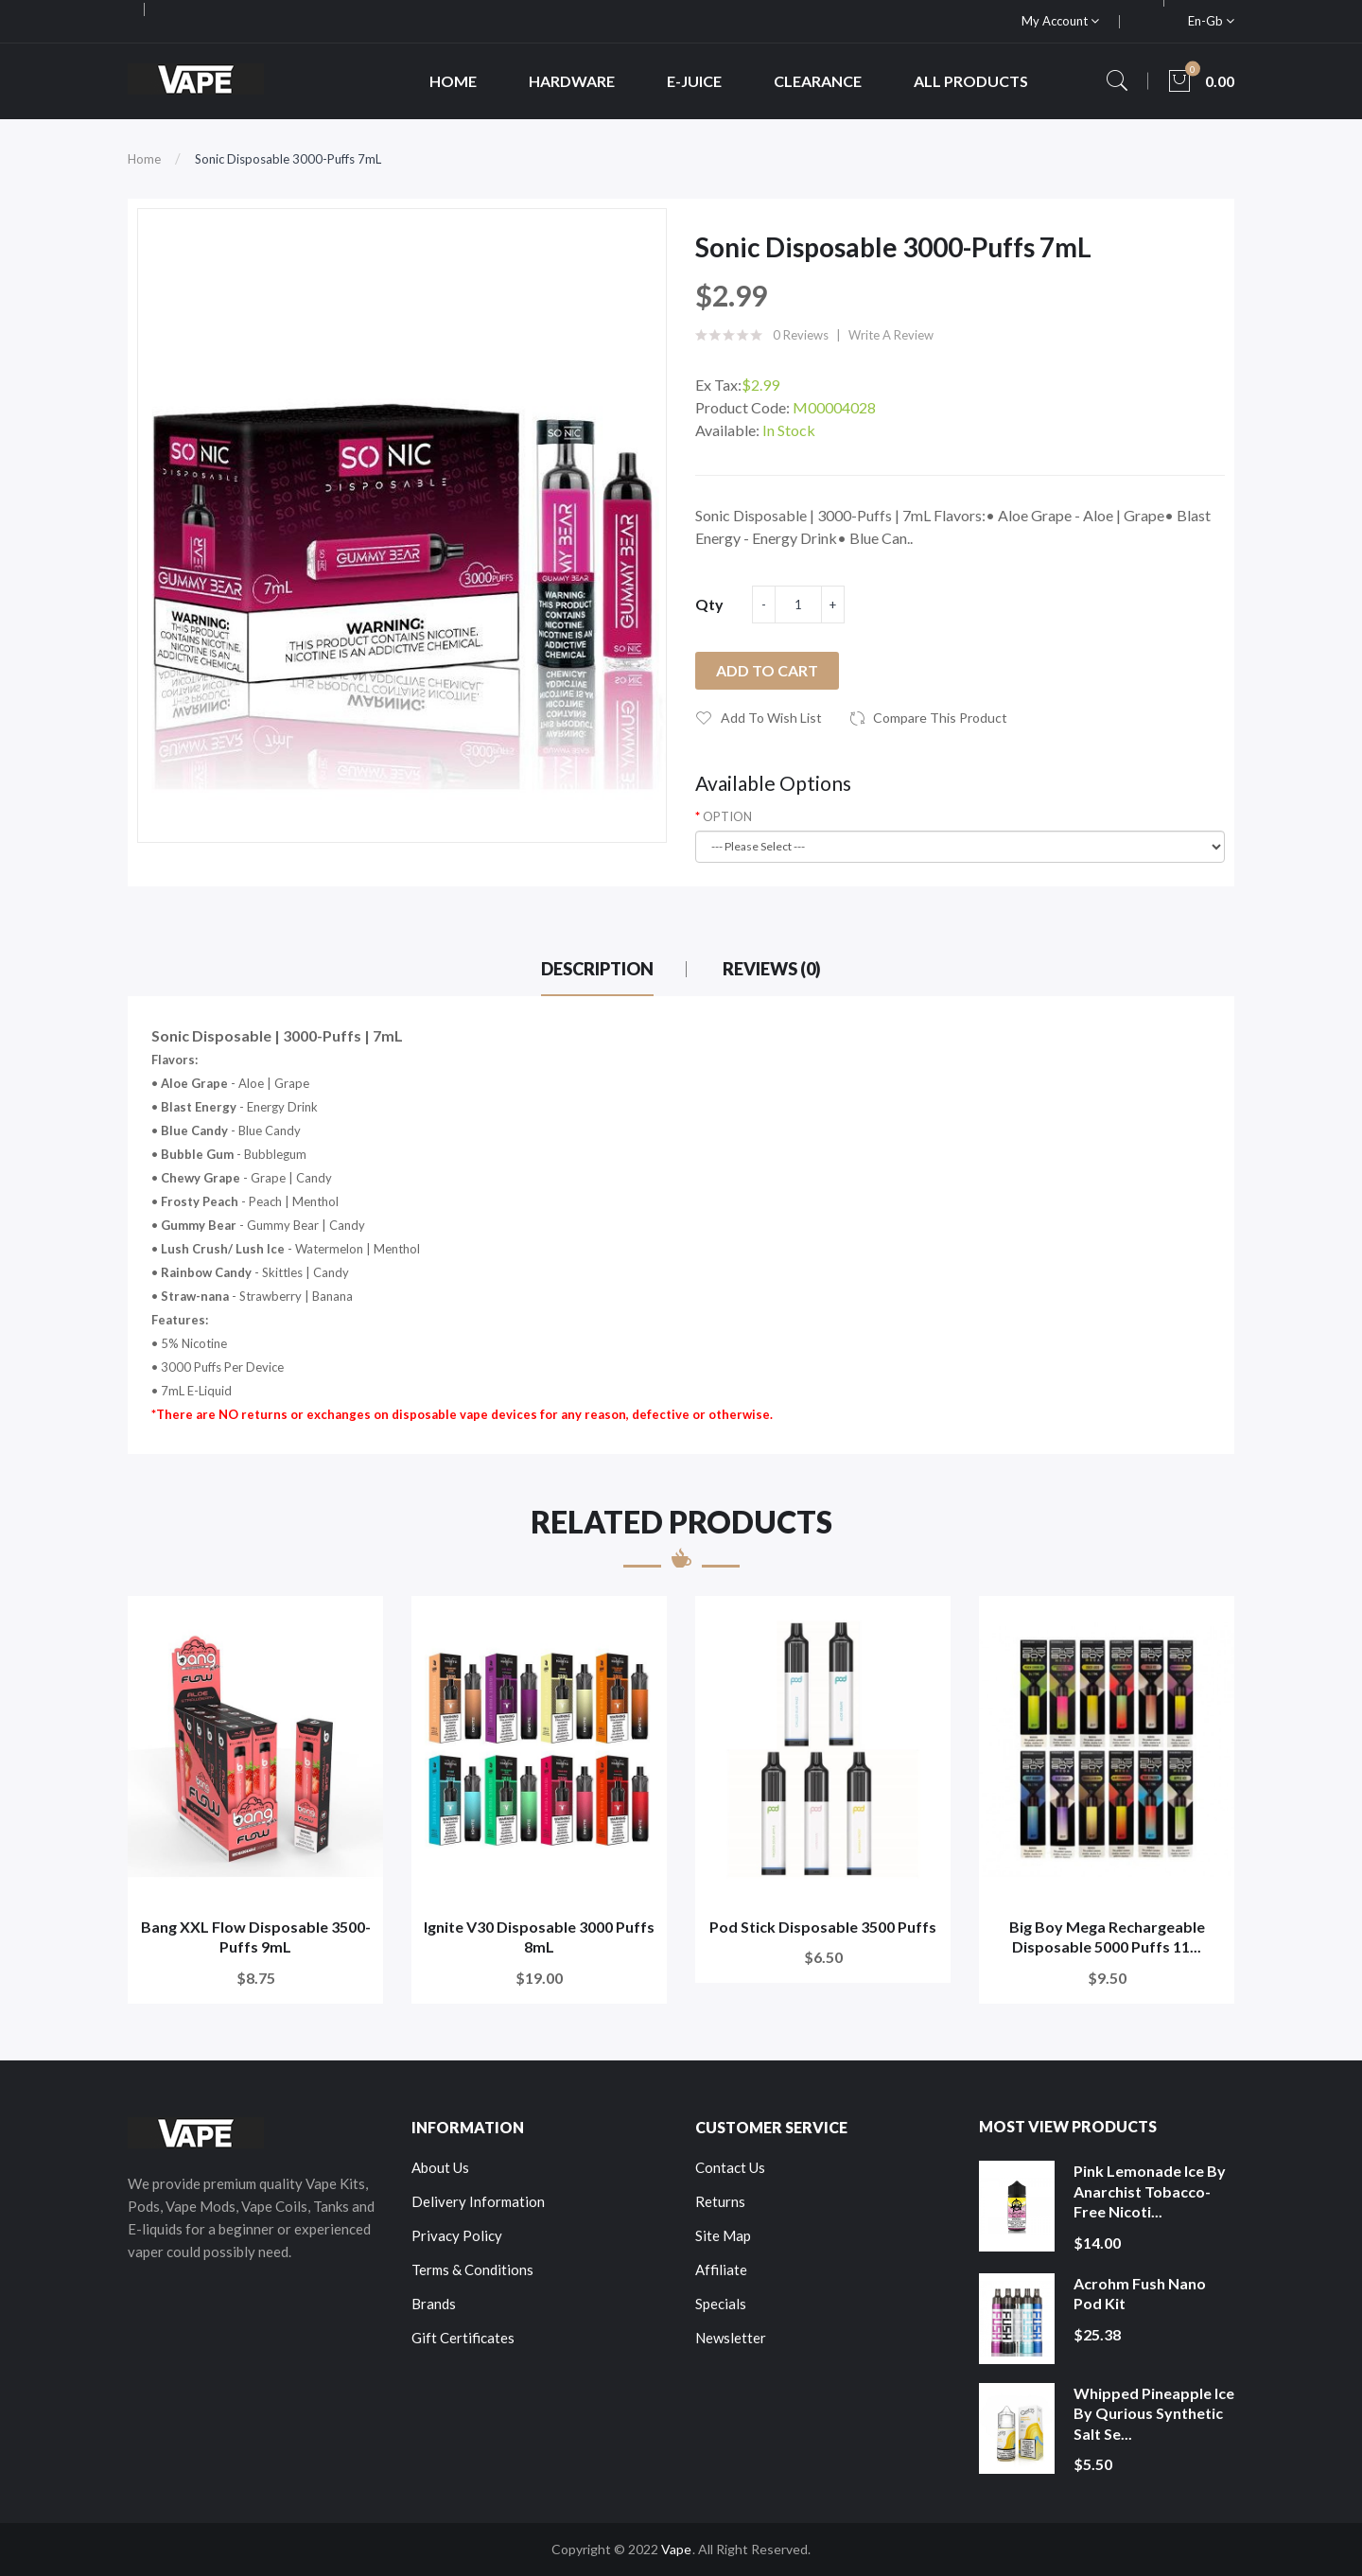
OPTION (727, 816)
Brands (433, 2303)
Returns (720, 2201)
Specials (720, 2303)
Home (144, 158)
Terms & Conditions (472, 2269)
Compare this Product (940, 718)
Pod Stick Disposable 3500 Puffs (822, 1927)
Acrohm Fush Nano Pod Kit (1140, 2293)
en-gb (1211, 20)
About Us (440, 2167)
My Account (1060, 20)
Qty (709, 604)
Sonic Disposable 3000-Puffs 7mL (288, 158)
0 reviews (801, 335)
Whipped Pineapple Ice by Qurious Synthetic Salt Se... (1154, 2413)
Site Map (723, 2235)
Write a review (891, 335)
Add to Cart (767, 670)
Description (597, 968)
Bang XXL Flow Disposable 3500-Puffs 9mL (256, 1937)
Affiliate (721, 2269)
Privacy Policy (456, 2235)
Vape (676, 2549)
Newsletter (730, 2337)
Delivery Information (478, 2201)
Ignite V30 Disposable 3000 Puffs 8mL (539, 1937)
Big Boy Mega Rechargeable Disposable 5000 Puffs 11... (1107, 1937)
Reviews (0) (772, 968)
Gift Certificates (463, 2337)
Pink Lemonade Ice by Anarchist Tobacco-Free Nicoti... (1150, 2191)
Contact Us (730, 2167)
